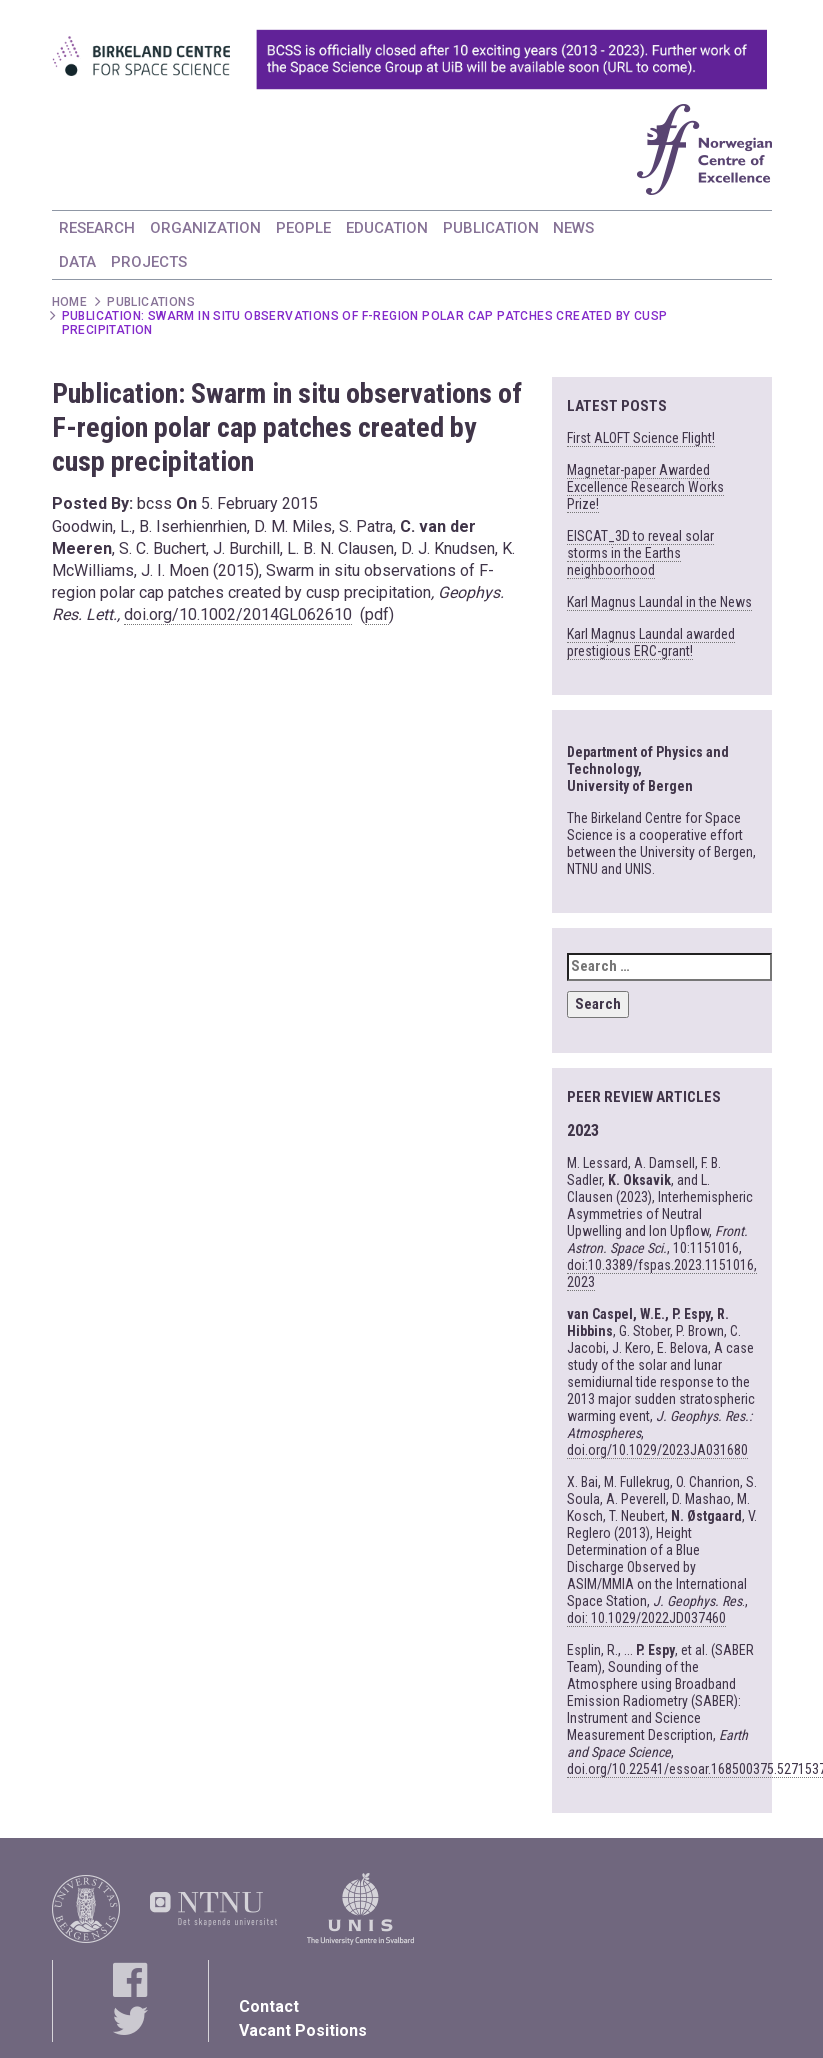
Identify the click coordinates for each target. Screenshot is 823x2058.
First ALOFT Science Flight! (641, 438)
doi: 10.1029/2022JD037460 (646, 1618)
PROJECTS (149, 262)
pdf (377, 614)
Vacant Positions (303, 2030)
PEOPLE (303, 228)
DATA (77, 262)
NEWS (573, 228)
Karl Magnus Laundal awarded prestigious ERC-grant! (651, 642)
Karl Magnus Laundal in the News (659, 602)
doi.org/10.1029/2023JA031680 (657, 1450)
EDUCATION (387, 228)
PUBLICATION (491, 228)
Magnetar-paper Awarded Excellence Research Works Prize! (645, 487)
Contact (269, 2006)
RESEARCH (97, 228)
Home (70, 302)
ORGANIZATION (205, 228)
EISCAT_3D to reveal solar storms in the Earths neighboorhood (640, 553)
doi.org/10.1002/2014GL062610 (238, 614)
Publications (151, 302)
